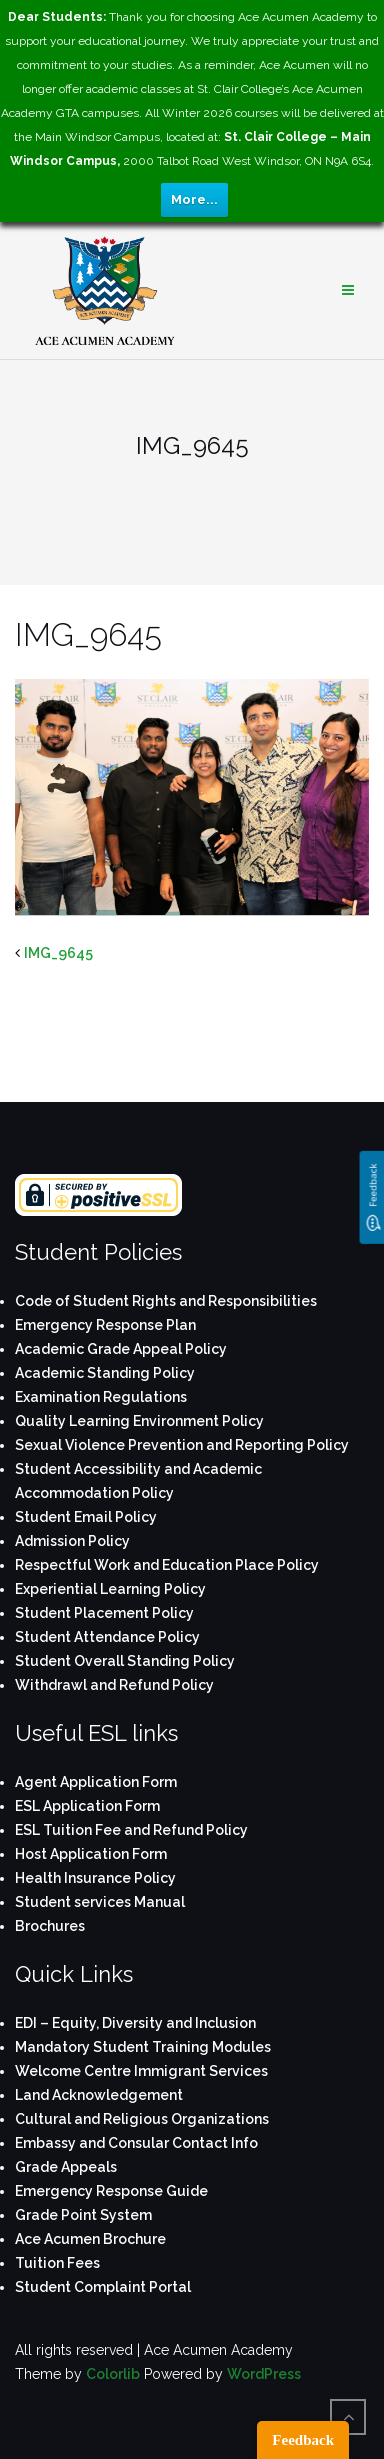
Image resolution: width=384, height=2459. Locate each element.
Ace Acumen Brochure (90, 2239)
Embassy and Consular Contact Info (136, 2143)
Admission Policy (72, 1541)
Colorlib (113, 2374)
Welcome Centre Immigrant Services (141, 2071)
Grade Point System (83, 2215)
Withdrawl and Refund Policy (114, 1685)
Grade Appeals (66, 2167)
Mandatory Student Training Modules (143, 2047)
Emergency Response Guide (111, 2191)
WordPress (264, 2374)
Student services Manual (100, 1902)
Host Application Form (91, 1854)
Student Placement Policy (104, 1613)
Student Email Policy (86, 1517)
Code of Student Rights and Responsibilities (166, 1301)
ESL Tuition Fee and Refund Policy (131, 1830)
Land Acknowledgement (99, 2095)
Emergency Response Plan (105, 1325)
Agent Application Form (96, 1782)
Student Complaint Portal (103, 2287)
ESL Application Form (87, 1806)
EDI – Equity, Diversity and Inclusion (135, 2023)
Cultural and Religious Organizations (142, 2119)
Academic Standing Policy (105, 1373)
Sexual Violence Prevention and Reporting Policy (182, 1445)
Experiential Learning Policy (110, 1589)
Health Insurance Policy (95, 1878)
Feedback (303, 2440)
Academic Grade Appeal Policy (121, 1349)
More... (194, 199)
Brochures (50, 1926)
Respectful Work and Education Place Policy (167, 1565)
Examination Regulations (101, 1397)
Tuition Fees (57, 2263)
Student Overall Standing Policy (125, 1661)
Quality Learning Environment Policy (139, 1421)
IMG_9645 (58, 953)
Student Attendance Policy (107, 1637)
